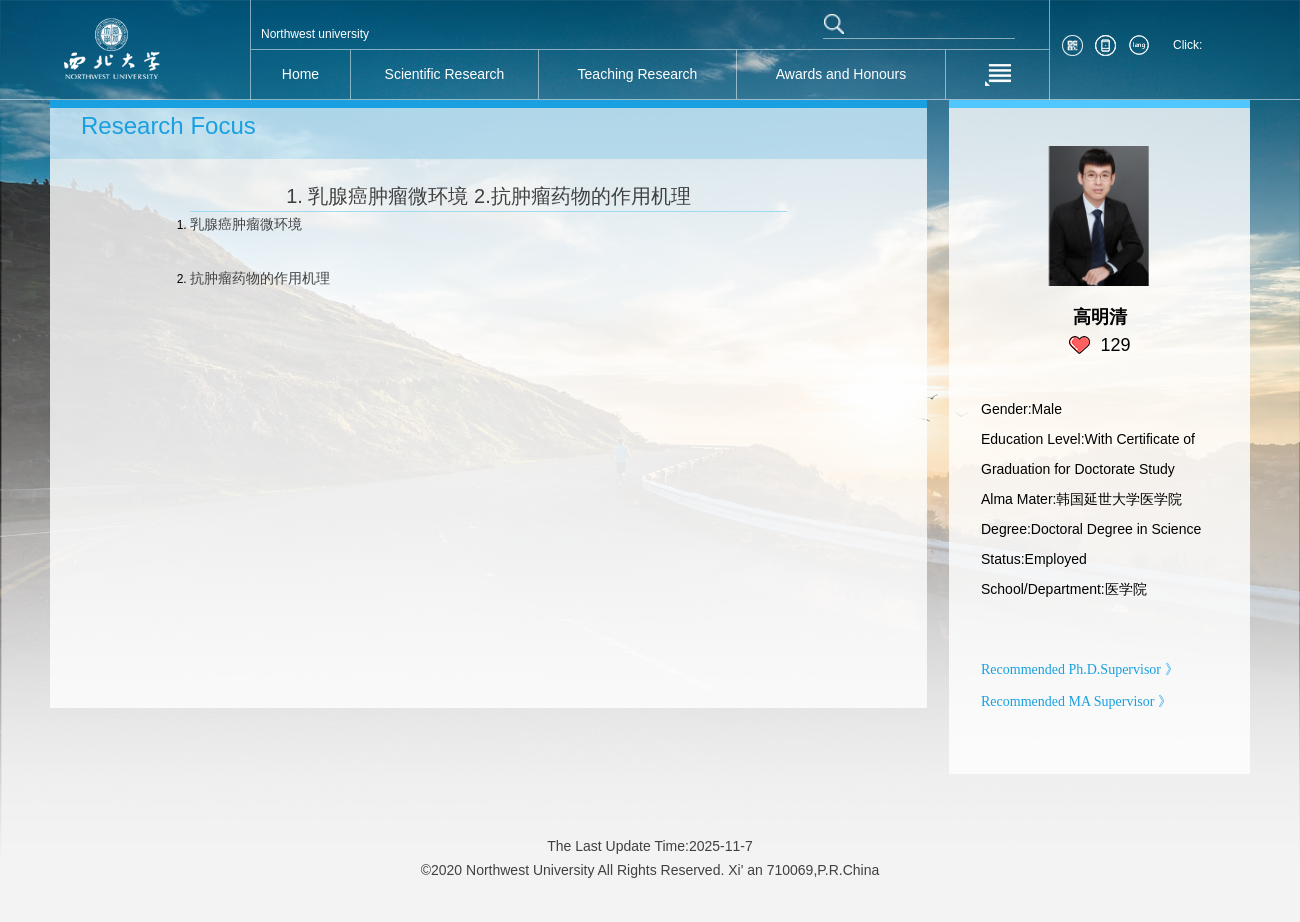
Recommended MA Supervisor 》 (1076, 701)
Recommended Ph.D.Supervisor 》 (1080, 669)
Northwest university (315, 34)
